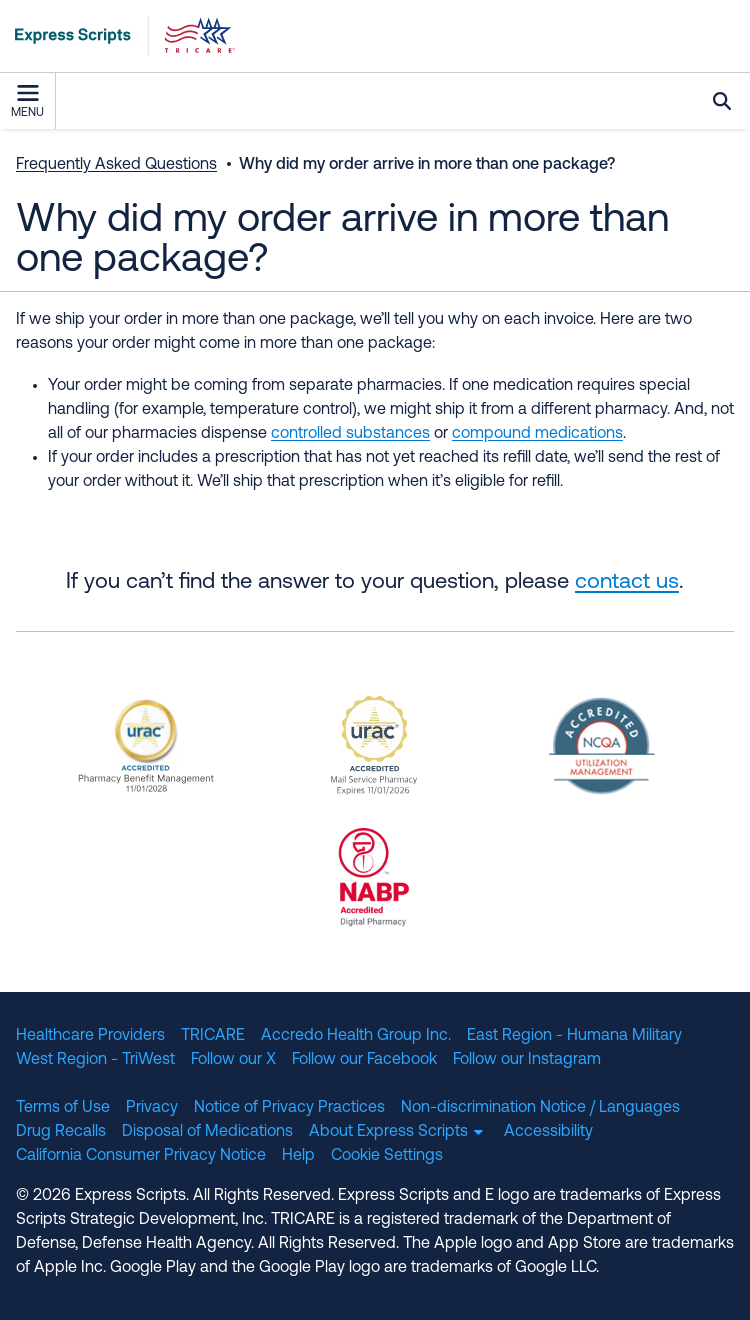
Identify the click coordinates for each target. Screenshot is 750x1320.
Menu (27, 102)
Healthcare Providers (90, 1036)
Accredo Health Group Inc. (356, 1036)
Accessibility (548, 1132)
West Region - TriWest (95, 1060)
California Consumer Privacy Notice (141, 1156)
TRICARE (213, 1036)
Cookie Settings (387, 1156)
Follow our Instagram (527, 1060)
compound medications (537, 434)
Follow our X (233, 1060)
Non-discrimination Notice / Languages (540, 1108)
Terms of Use (63, 1108)
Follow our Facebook (364, 1060)
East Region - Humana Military (574, 1036)
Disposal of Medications (207, 1132)
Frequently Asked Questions (116, 165)
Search (722, 101)
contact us (627, 582)
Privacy (152, 1108)
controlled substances (350, 434)
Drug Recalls (61, 1132)
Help (298, 1156)
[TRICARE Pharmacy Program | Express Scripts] (118, 36)
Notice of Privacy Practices (289, 1108)
